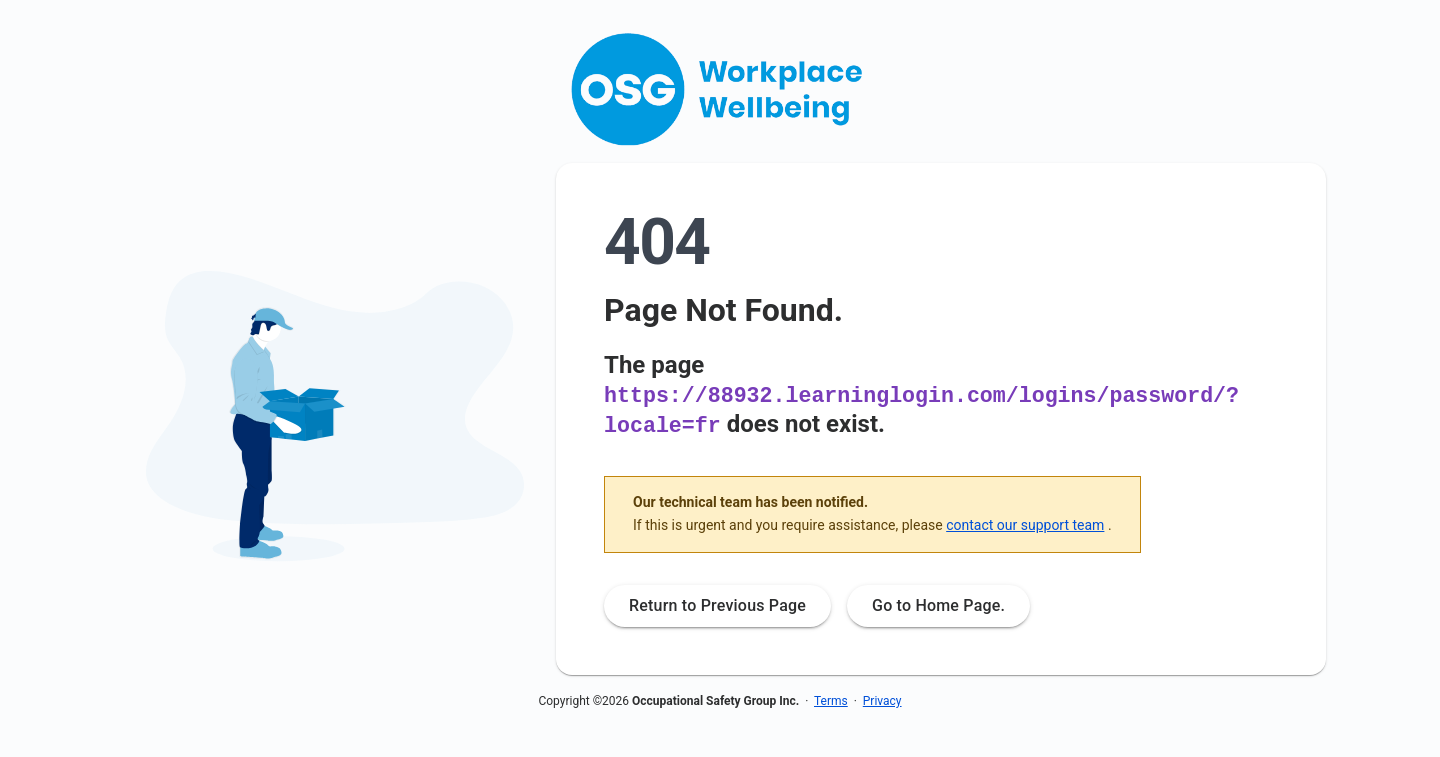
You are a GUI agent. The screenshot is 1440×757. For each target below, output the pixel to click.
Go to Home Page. (938, 603)
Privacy (882, 699)
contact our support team (1025, 523)
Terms (831, 699)
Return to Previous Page (717, 603)
